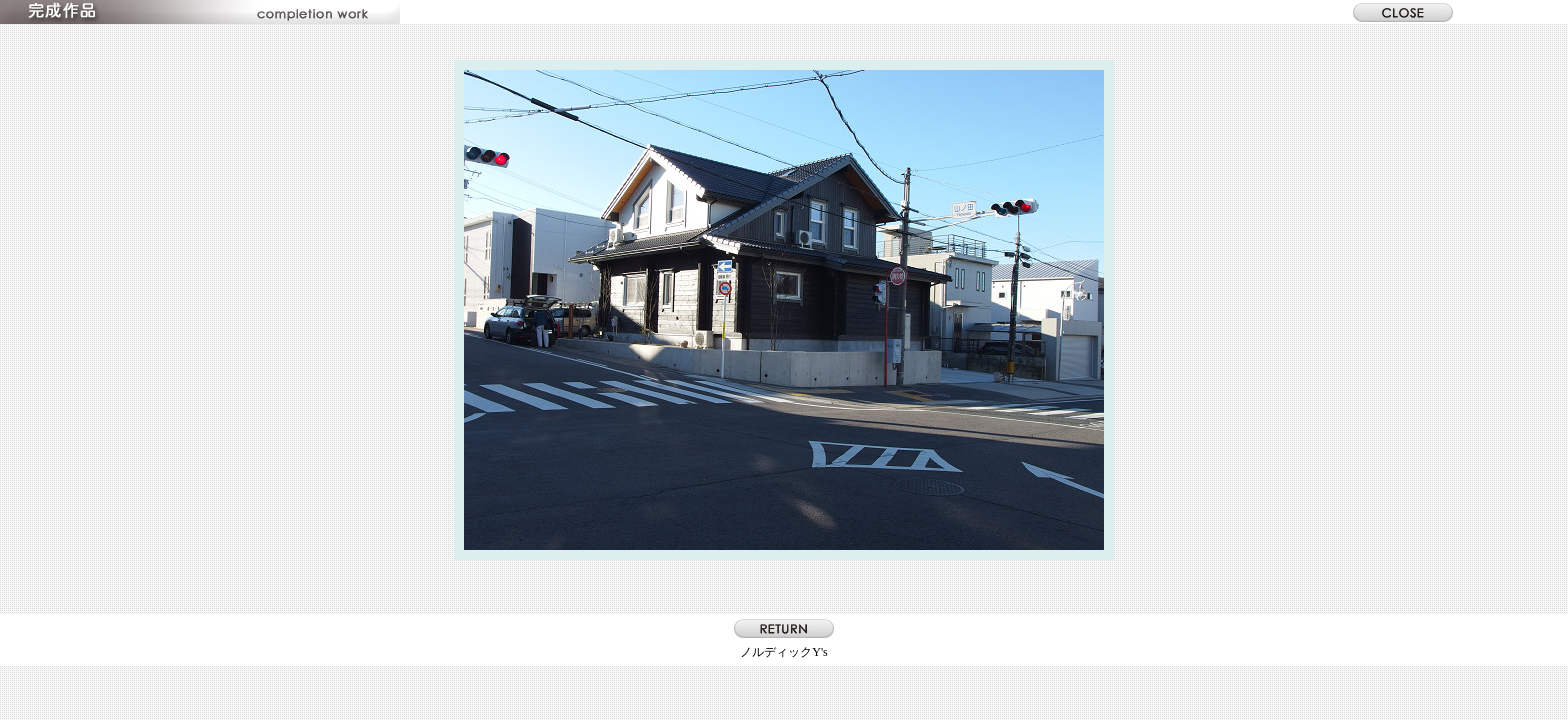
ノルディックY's (784, 652)
